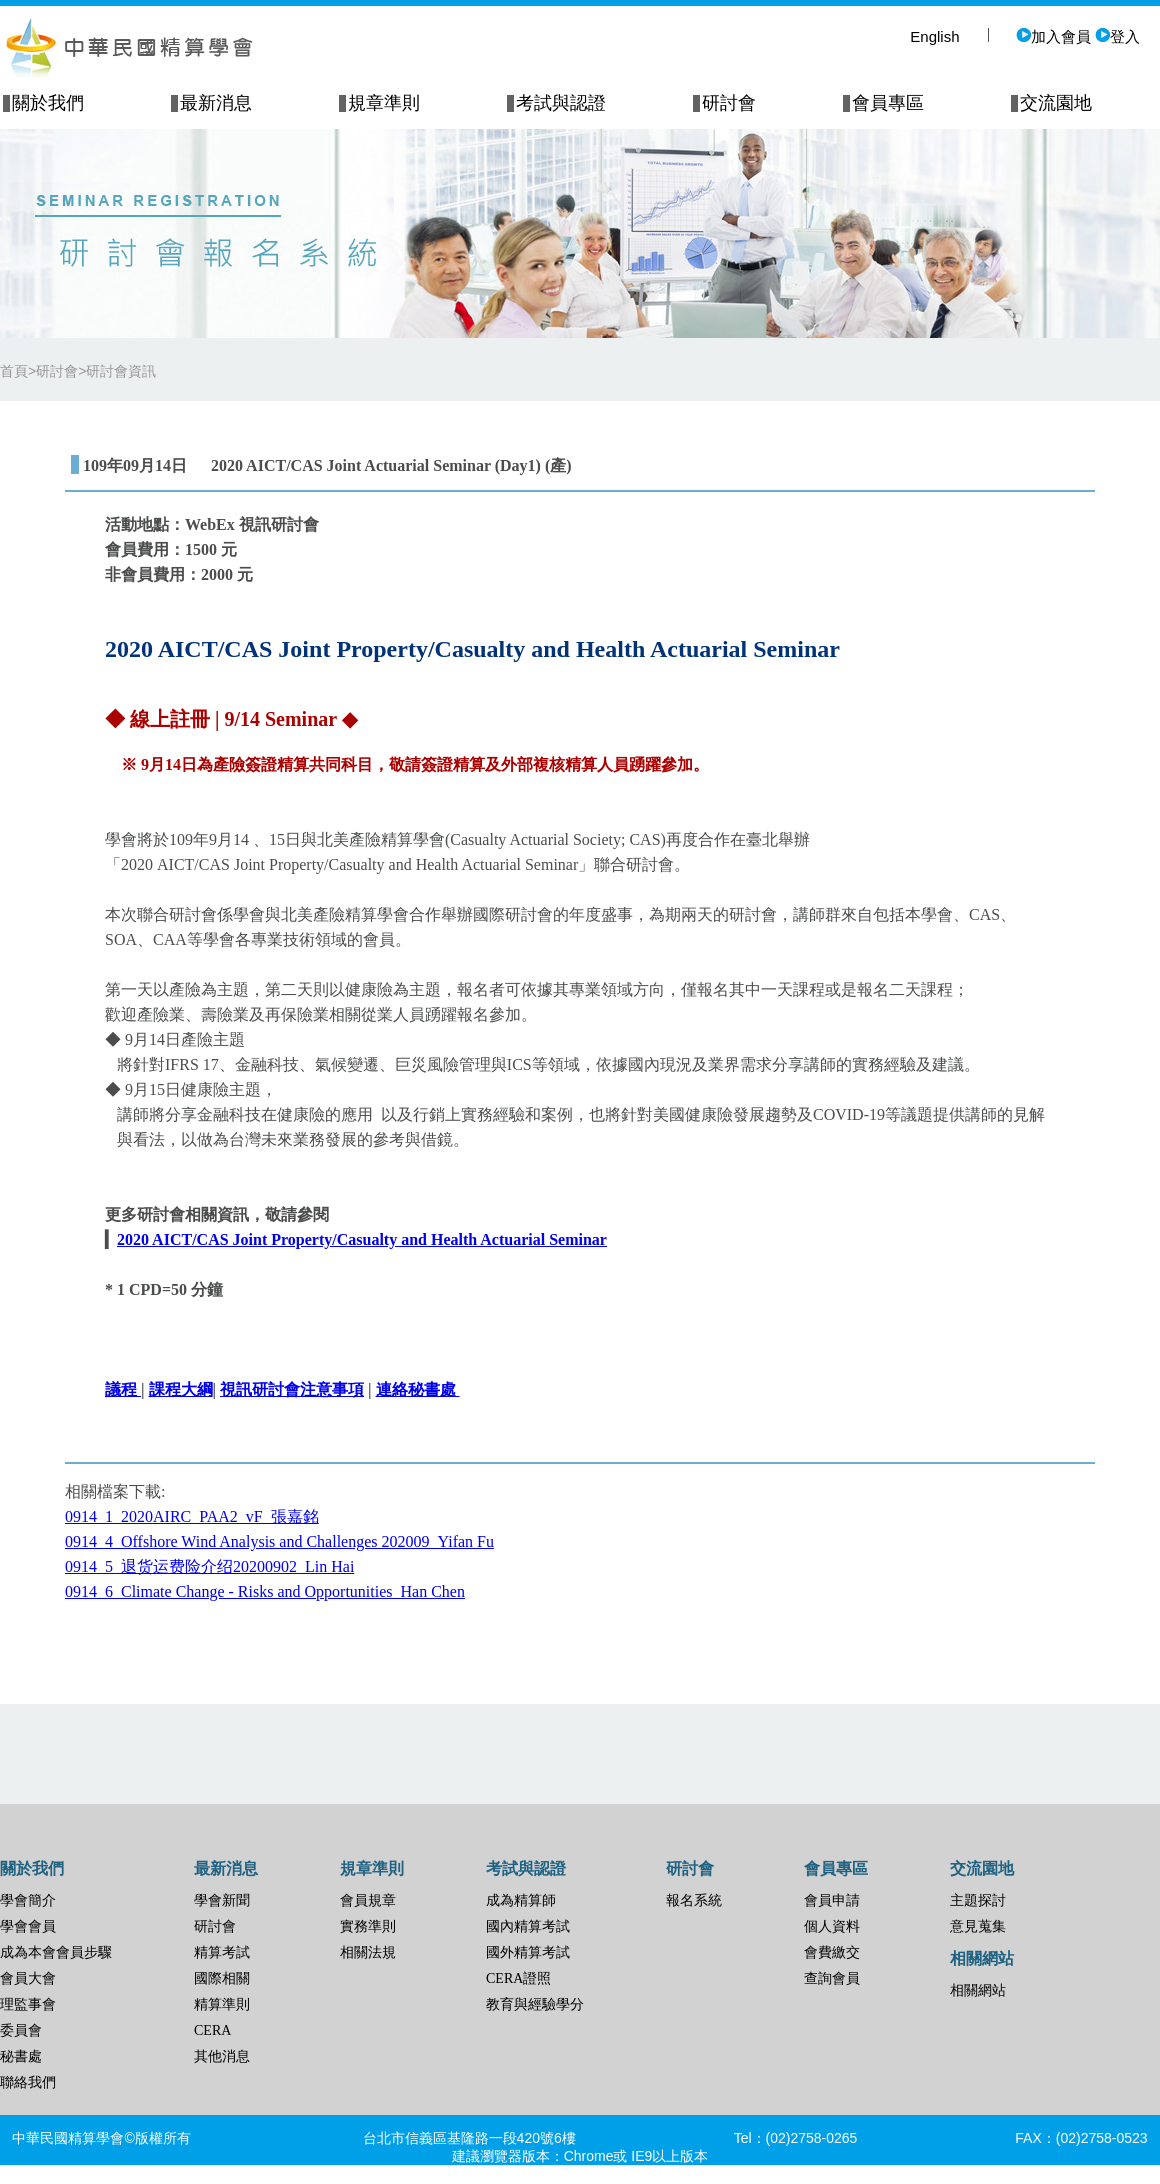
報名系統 (694, 1900)
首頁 (14, 371)
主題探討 (978, 1900)
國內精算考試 (528, 1926)
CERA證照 (518, 1978)
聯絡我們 (28, 2082)
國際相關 (222, 1978)
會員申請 (832, 1900)
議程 (121, 1389)
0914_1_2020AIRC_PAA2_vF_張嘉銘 (192, 1516)
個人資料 (832, 1926)
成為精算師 (521, 1900)
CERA (212, 2030)
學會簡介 (28, 1900)
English (934, 36)
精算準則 (222, 2004)
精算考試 (222, 1952)
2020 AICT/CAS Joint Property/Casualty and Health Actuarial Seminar (362, 1239)
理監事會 (28, 2004)
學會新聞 (222, 1900)
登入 (1117, 36)
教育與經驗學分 (535, 2004)
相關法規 (368, 1952)
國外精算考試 (528, 1952)
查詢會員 (832, 1978)
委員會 (21, 2030)
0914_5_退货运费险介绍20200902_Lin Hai (209, 1566)
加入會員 (1053, 36)
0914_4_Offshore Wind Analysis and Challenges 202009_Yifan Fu (279, 1541)
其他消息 (222, 2056)
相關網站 (978, 1990)
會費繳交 (832, 1952)
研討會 (215, 1926)
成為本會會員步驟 (56, 1952)
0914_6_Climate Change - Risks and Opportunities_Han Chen (265, 1591)
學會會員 (28, 1926)
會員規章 (368, 1900)
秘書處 (21, 2056)
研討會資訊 (121, 371)
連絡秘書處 (418, 1389)
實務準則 (368, 1926)
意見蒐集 (978, 1926)
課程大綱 (181, 1389)
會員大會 (28, 1978)
